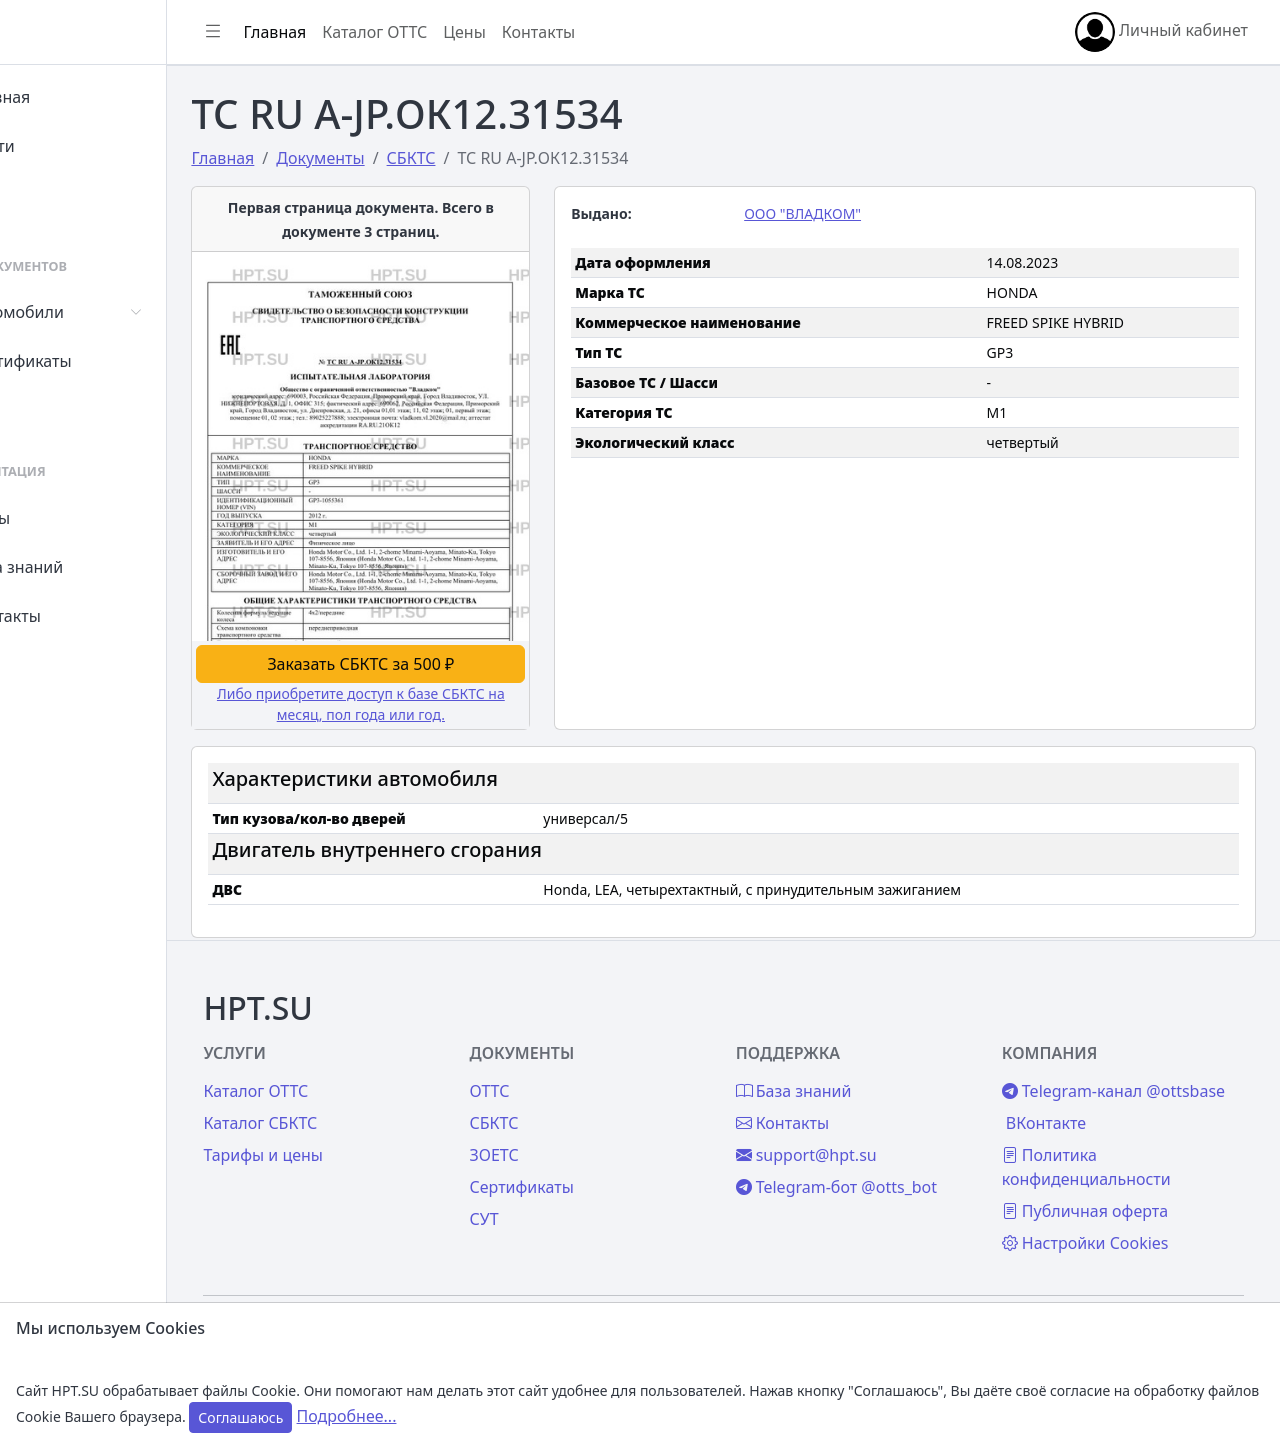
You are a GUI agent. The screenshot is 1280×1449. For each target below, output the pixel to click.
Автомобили (88, 312)
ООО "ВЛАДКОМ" (846, 213)
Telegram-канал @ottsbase (1094, 1058)
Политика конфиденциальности (1108, 1146)
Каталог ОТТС (463, 32)
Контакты (76, 616)
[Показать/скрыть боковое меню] (302, 32)
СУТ (54, 410)
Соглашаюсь (240, 1417)
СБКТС (560, 1078)
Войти (63, 146)
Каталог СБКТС (349, 1078)
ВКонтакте (1068, 1102)
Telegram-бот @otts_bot (880, 1142)
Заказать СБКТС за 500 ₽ (434, 622)
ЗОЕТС (560, 1110)
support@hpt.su (850, 1110)
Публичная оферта (1107, 1190)
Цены (61, 518)
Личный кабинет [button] (1161, 32)
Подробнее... (347, 1416)
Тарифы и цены (352, 1110)
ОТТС (556, 1046)
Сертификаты (92, 361)
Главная (71, 97)
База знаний (88, 567)
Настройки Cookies (1107, 1222)
